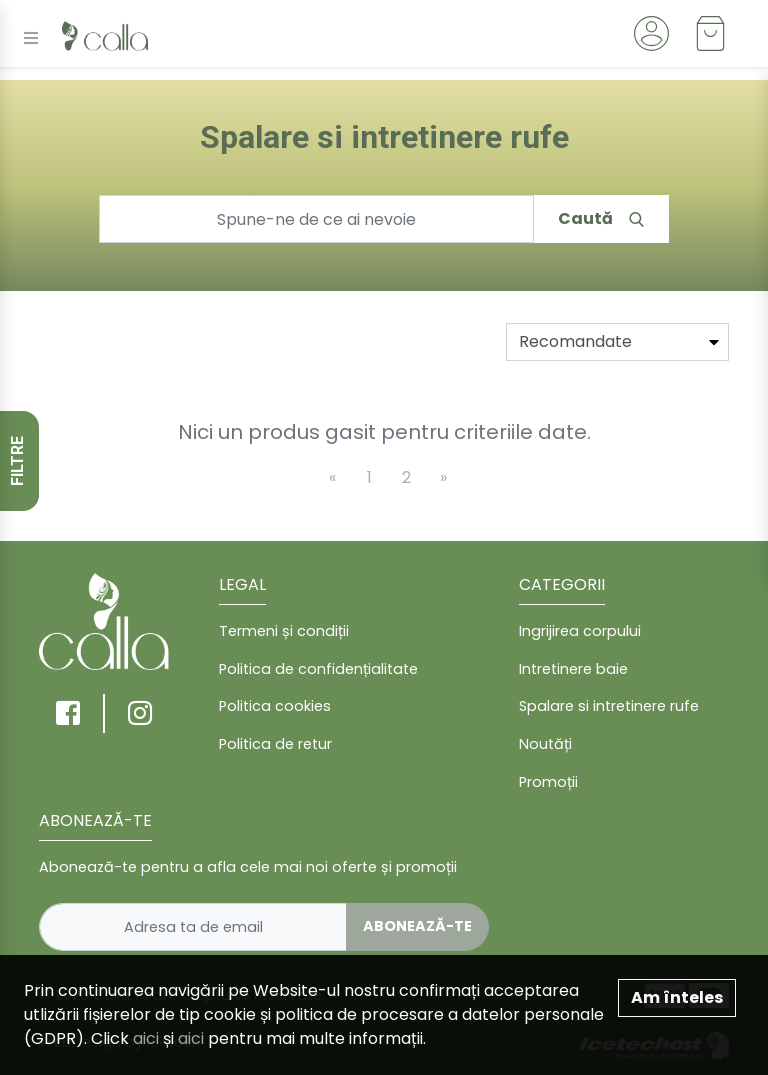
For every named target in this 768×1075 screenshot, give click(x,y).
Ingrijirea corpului (580, 631)
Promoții (548, 782)
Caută (601, 218)
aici (146, 1038)
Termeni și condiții (284, 631)
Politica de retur (275, 744)
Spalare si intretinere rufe (609, 706)
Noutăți (545, 744)
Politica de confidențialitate (318, 669)
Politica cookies (275, 706)
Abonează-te (417, 926)
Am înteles (677, 997)
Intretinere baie (573, 669)
